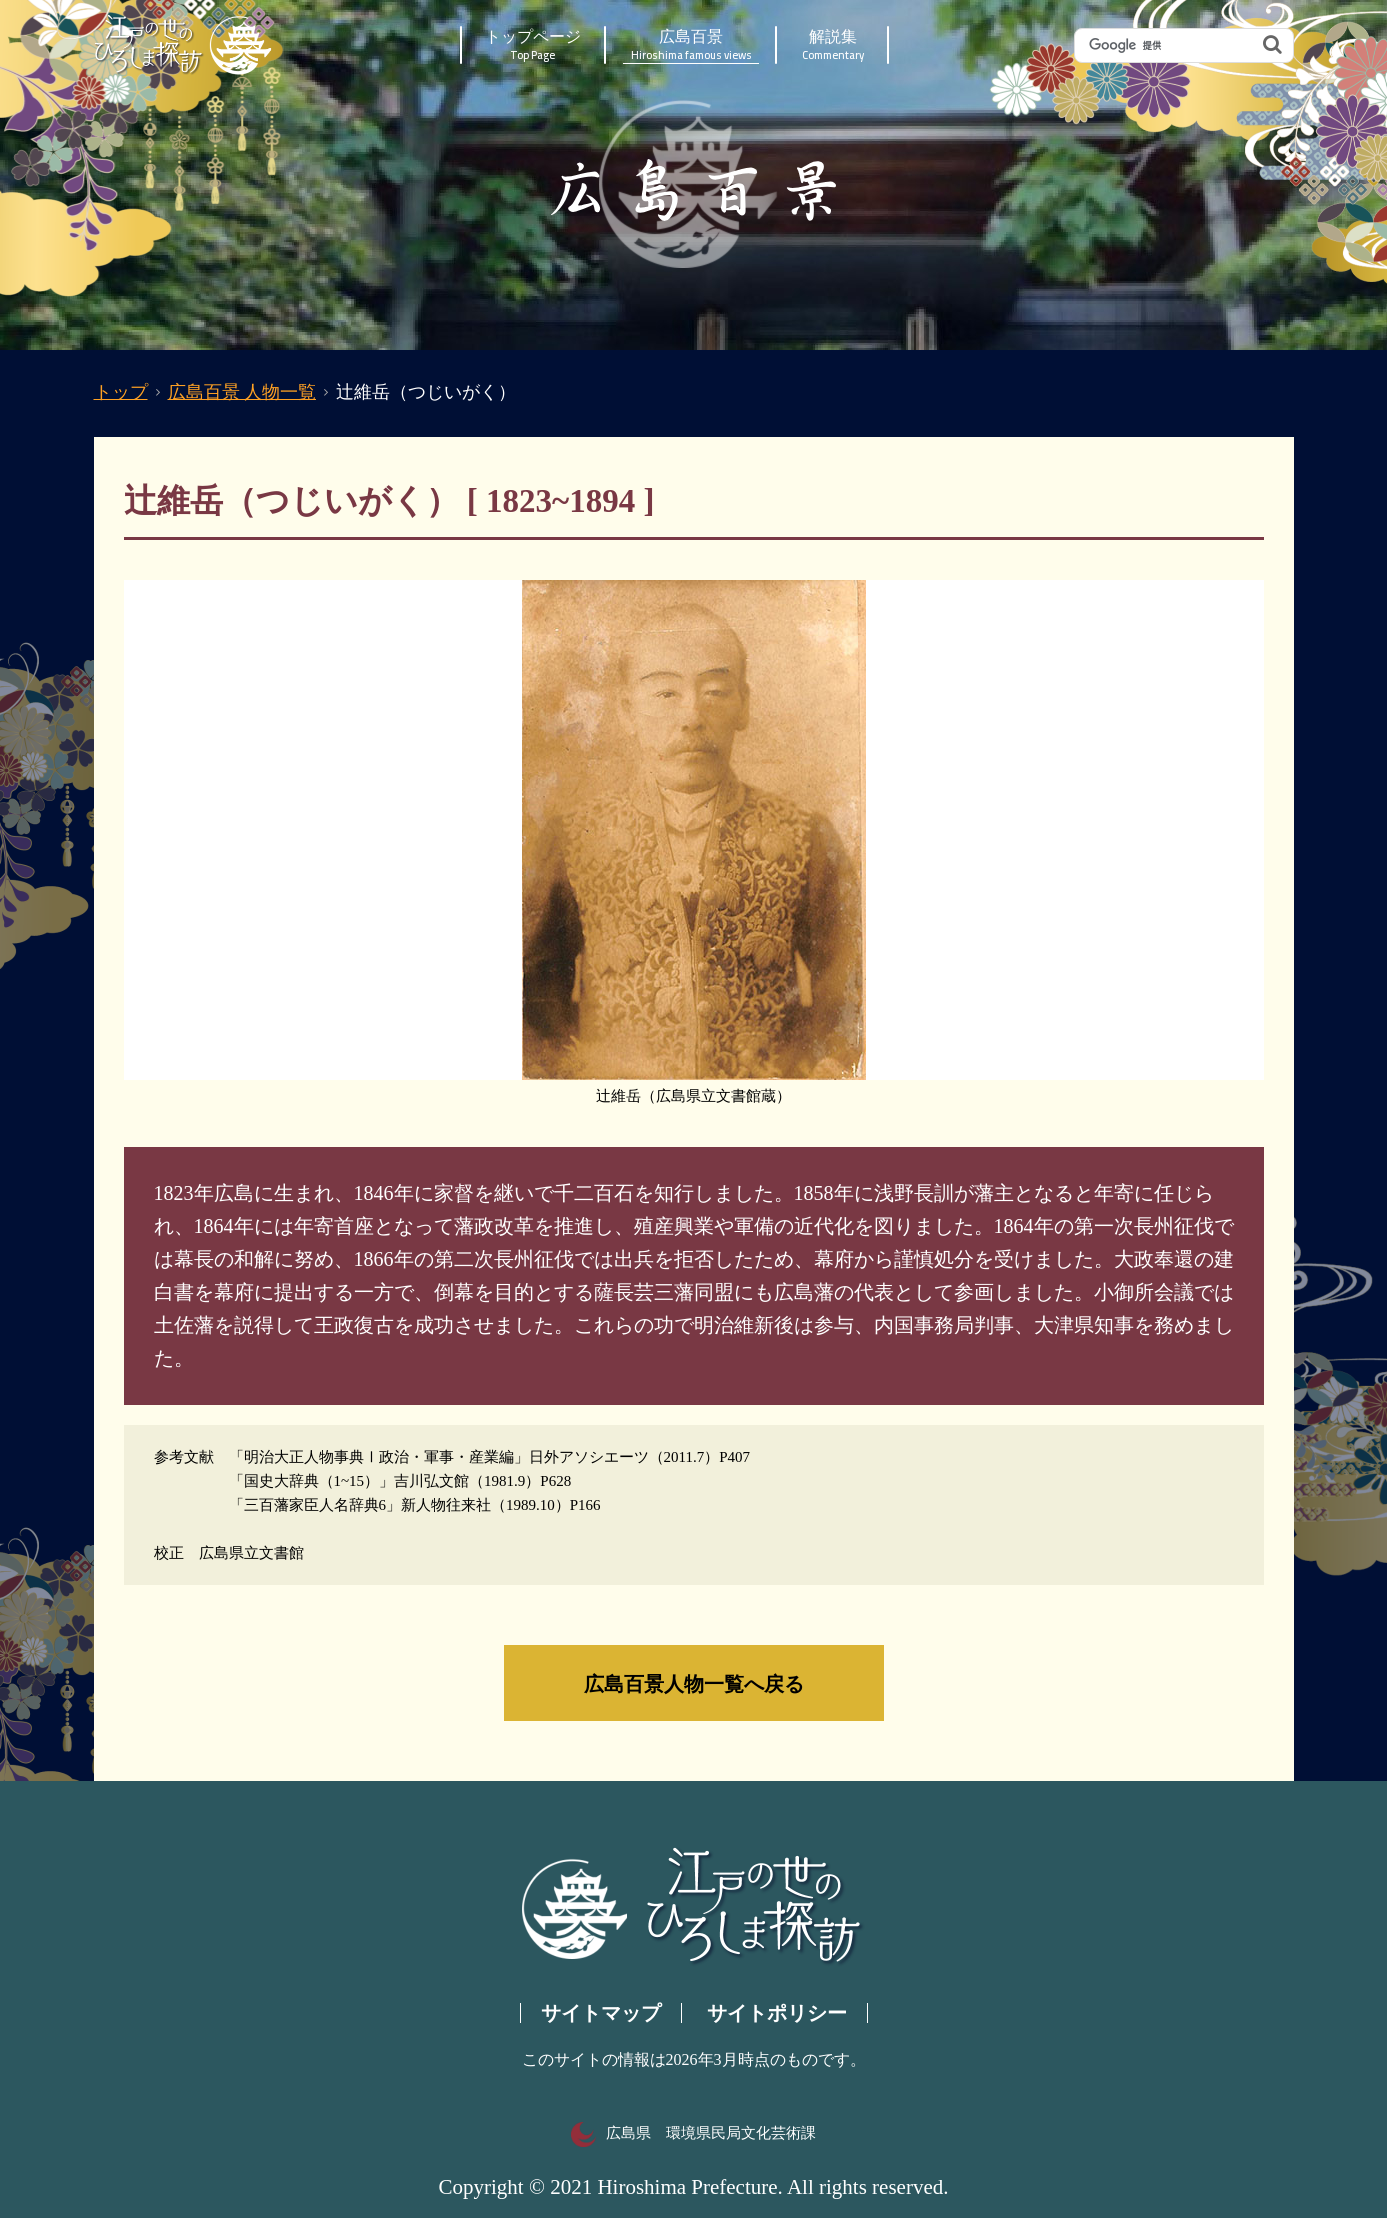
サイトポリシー (777, 2013)
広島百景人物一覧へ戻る (694, 1683)
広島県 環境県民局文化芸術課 (693, 2133)
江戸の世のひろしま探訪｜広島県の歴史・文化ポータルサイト (184, 45)
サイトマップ (601, 2013)
